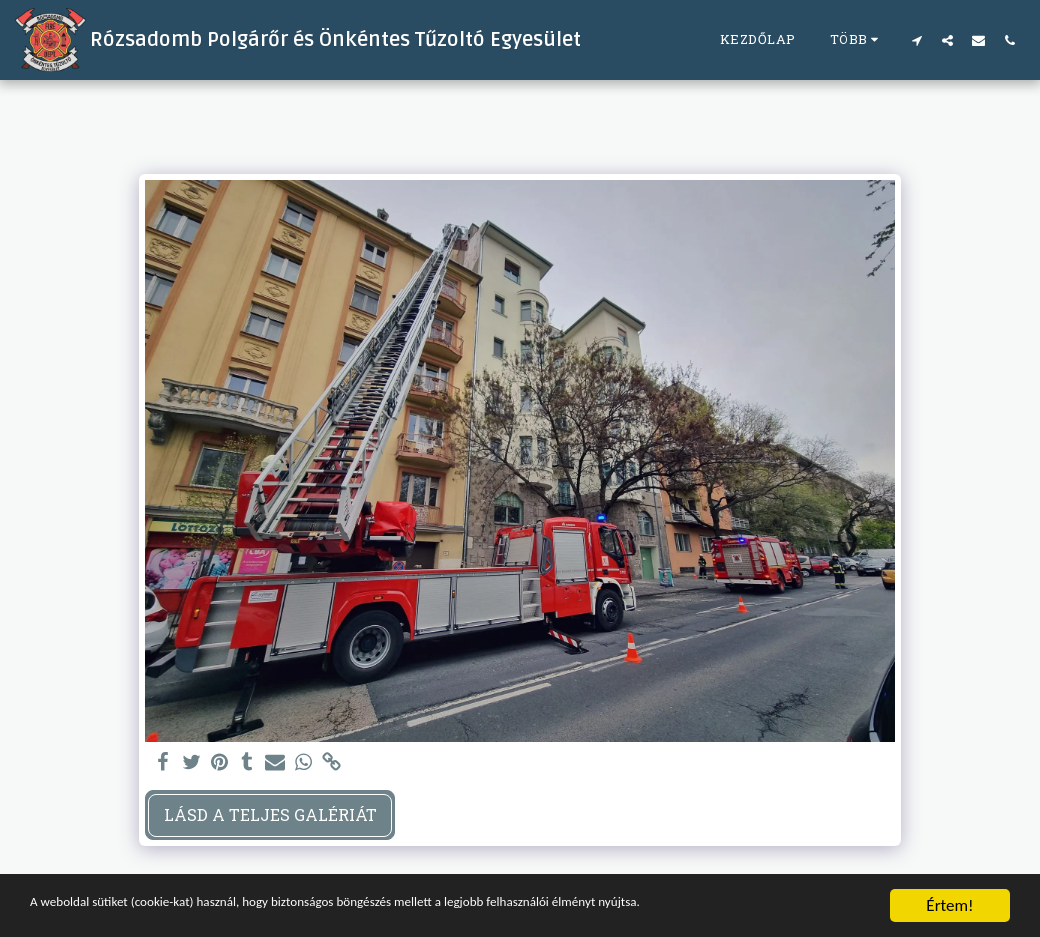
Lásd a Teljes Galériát (270, 814)
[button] (916, 40)
